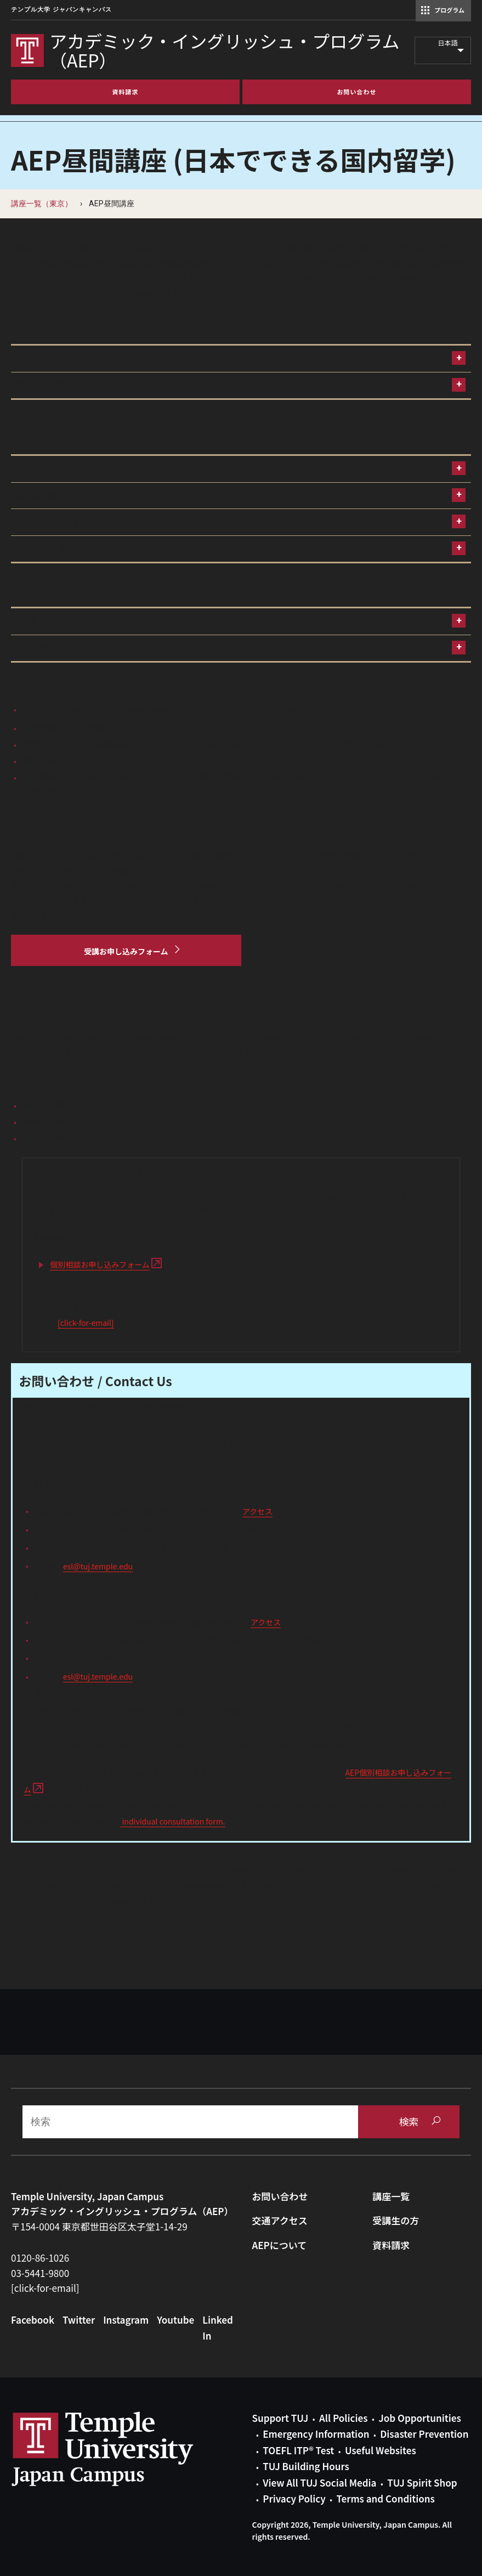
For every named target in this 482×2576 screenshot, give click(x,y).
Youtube (175, 2319)
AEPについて (279, 2245)
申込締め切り (47, 522)
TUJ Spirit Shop (422, 2482)
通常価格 (37, 648)
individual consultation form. (172, 1821)
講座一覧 (391, 2196)
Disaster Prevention (424, 2434)
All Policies (343, 2418)
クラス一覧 (42, 549)
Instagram (126, 2319)
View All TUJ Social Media (319, 2482)
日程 (26, 468)
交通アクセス (280, 2220)
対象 (26, 358)
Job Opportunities (419, 2418)
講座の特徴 (42, 385)
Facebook (32, 2319)
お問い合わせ (280, 2196)
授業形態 (37, 495)
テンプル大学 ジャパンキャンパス (61, 9)
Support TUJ (280, 2418)
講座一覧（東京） (41, 203)
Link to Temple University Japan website (120, 2448)
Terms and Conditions (385, 2498)
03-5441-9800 (40, 2273)
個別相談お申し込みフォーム (100, 1264)
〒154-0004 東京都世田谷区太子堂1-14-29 (99, 2226)
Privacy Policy (294, 2498)
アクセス (257, 1511)
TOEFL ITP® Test (298, 2450)
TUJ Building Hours (306, 2466)
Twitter (79, 2319)
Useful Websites (380, 2450)
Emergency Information (316, 2434)
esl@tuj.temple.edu (98, 1566)
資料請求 (391, 2245)
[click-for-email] (86, 1322)
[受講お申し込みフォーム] (126, 951)
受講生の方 (395, 2220)
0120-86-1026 (40, 2257)
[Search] (190, 2121)
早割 (26, 621)
